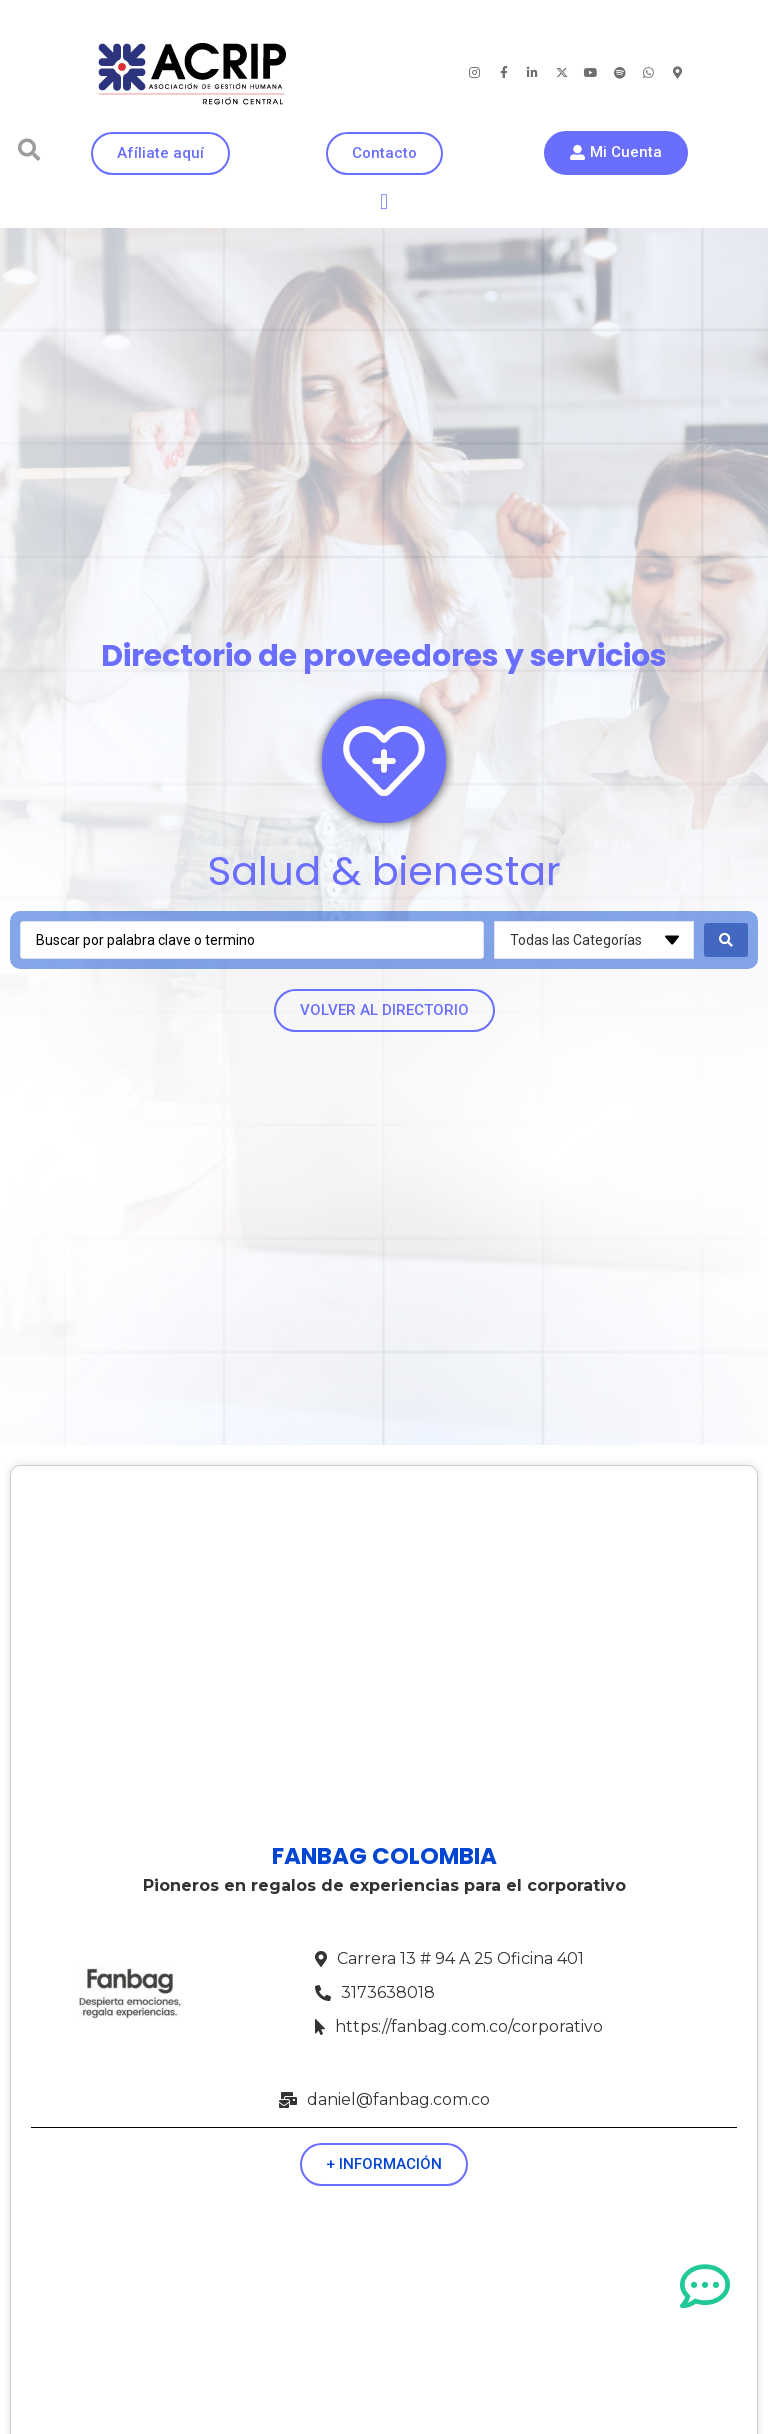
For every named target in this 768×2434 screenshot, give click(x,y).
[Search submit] (726, 940)
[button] (29, 150)
